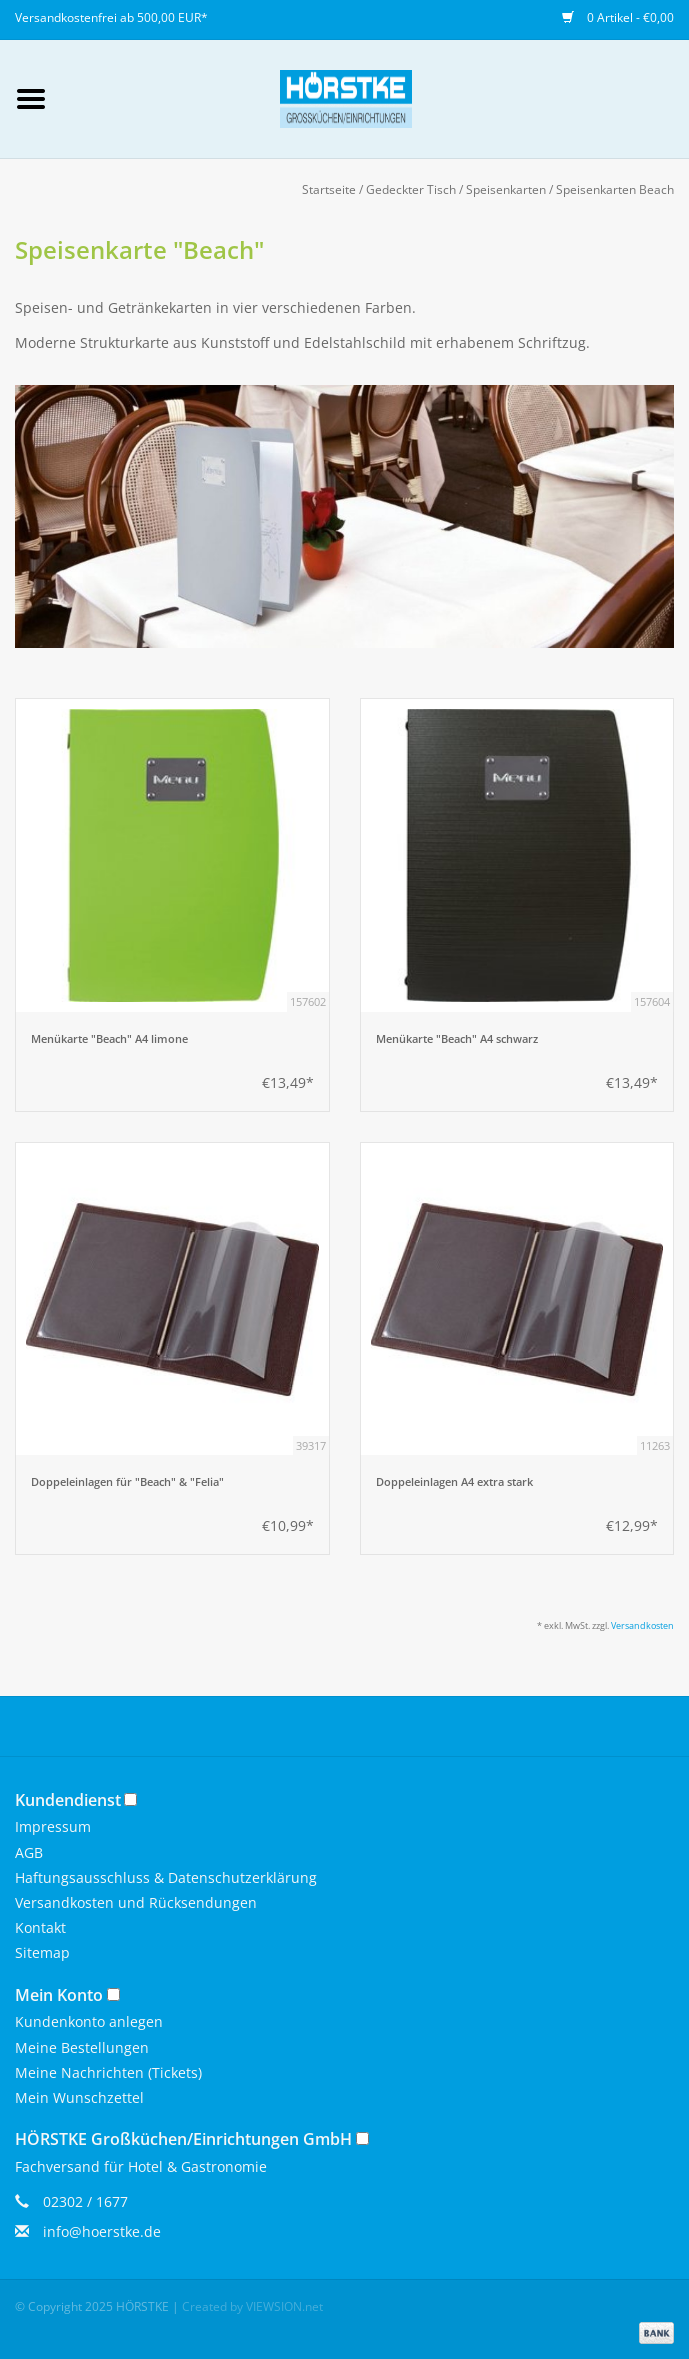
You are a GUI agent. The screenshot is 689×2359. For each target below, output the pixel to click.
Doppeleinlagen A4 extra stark (454, 1482)
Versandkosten (642, 1625)
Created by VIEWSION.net (252, 2306)
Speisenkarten (506, 189)
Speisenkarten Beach (615, 189)
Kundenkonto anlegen (89, 2021)
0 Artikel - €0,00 (618, 17)
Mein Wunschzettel (79, 2097)
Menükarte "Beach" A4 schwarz (457, 1039)
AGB (29, 1852)
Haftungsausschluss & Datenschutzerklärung (166, 1877)
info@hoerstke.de (102, 2231)
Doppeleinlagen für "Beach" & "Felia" (127, 1482)
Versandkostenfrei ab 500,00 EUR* (111, 17)
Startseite (329, 189)
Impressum (53, 1826)
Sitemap (42, 1952)
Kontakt (40, 1927)
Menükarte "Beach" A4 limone (109, 1039)
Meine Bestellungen (82, 2047)
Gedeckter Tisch (411, 189)
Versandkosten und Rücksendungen (136, 1902)
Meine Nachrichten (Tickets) (108, 2072)
